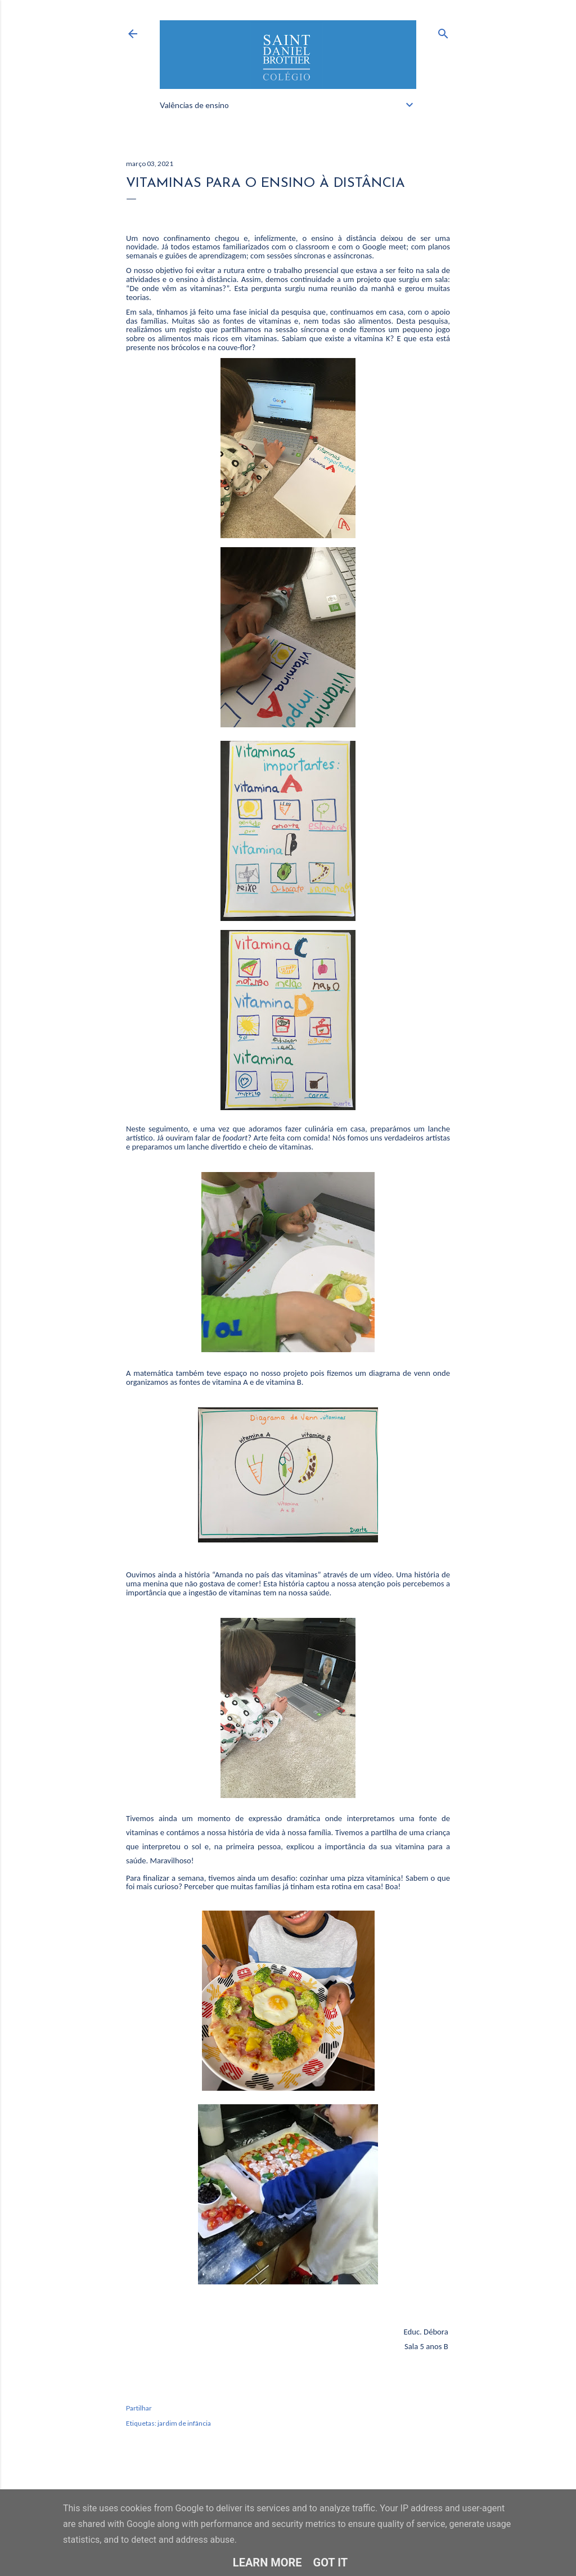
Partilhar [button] (139, 2408)
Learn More (267, 2562)
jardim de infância (184, 2423)
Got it (330, 2562)
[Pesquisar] (443, 31)
